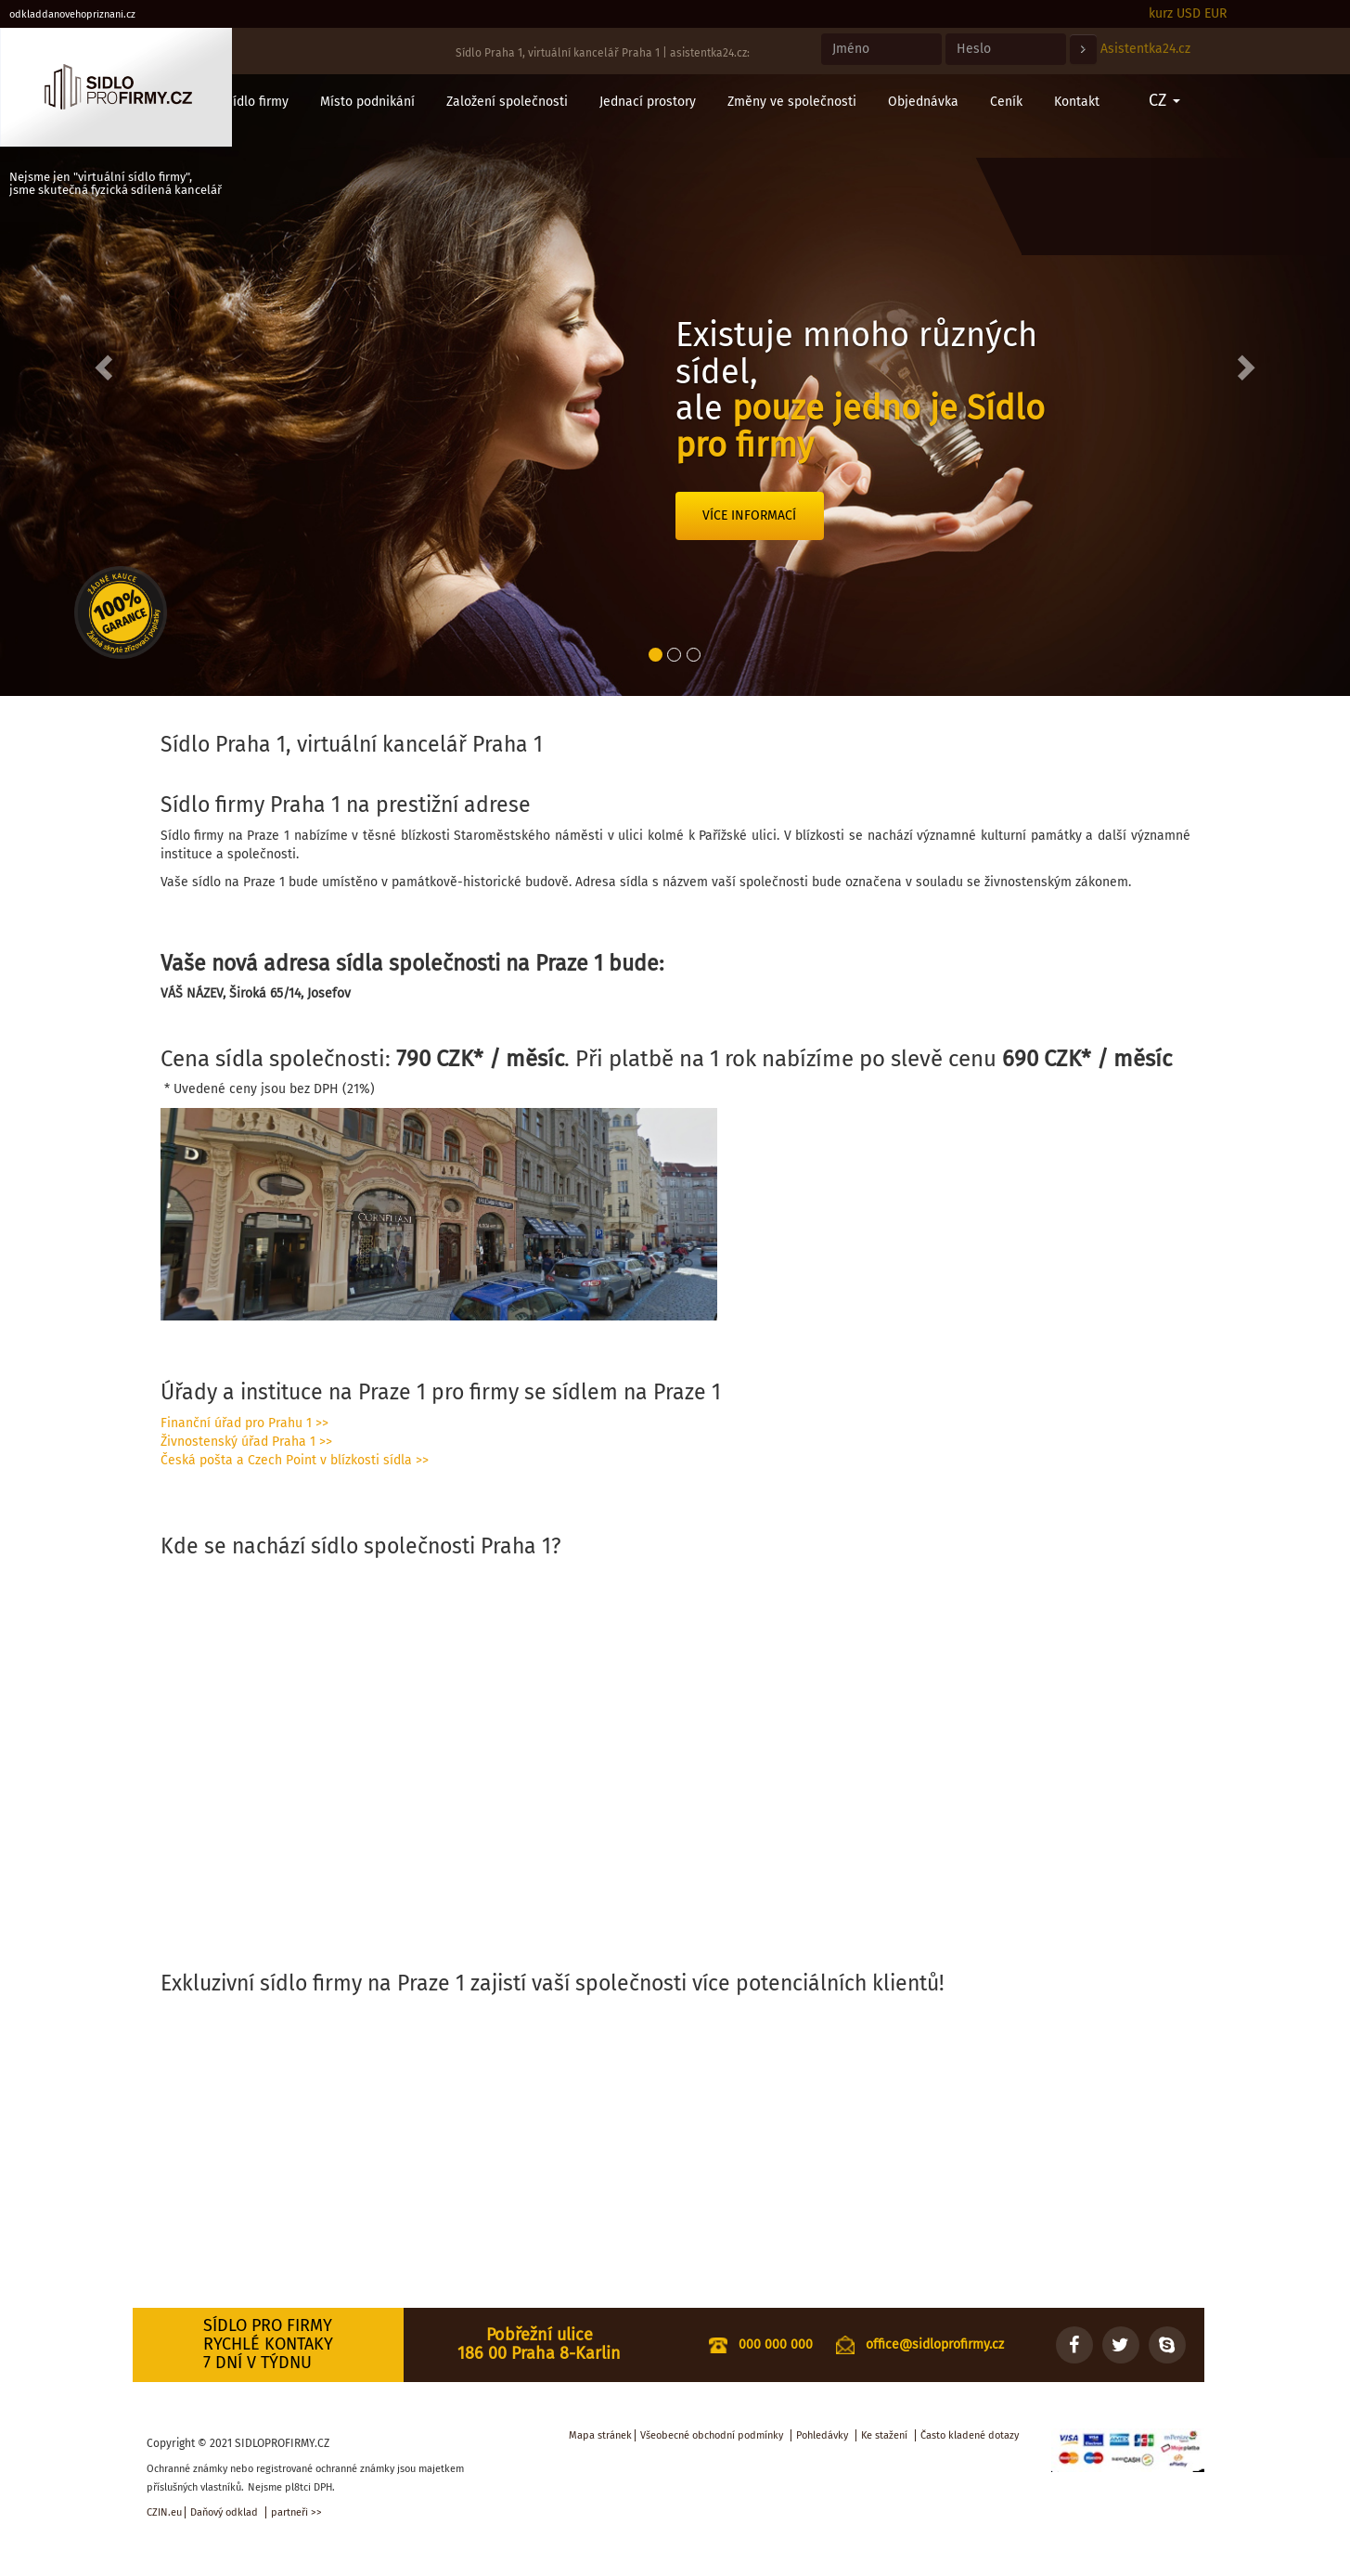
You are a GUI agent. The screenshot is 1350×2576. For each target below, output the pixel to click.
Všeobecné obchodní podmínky (711, 2435)
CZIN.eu (164, 2512)
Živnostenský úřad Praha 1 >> (246, 1441)
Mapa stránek (600, 2435)
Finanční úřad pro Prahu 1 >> (244, 1423)
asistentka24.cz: (710, 52)
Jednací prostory (647, 101)
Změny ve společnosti (791, 101)
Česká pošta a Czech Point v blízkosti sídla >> (295, 1460)
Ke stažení (884, 2435)
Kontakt (1076, 101)
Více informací (749, 515)
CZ (1164, 100)
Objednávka (923, 101)
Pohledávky (822, 2435)
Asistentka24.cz (1145, 49)
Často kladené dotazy (969, 2435)
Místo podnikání (367, 101)
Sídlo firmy (257, 101)
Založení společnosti (507, 101)
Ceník (1006, 101)
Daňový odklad (224, 2512)
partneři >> (296, 2512)
